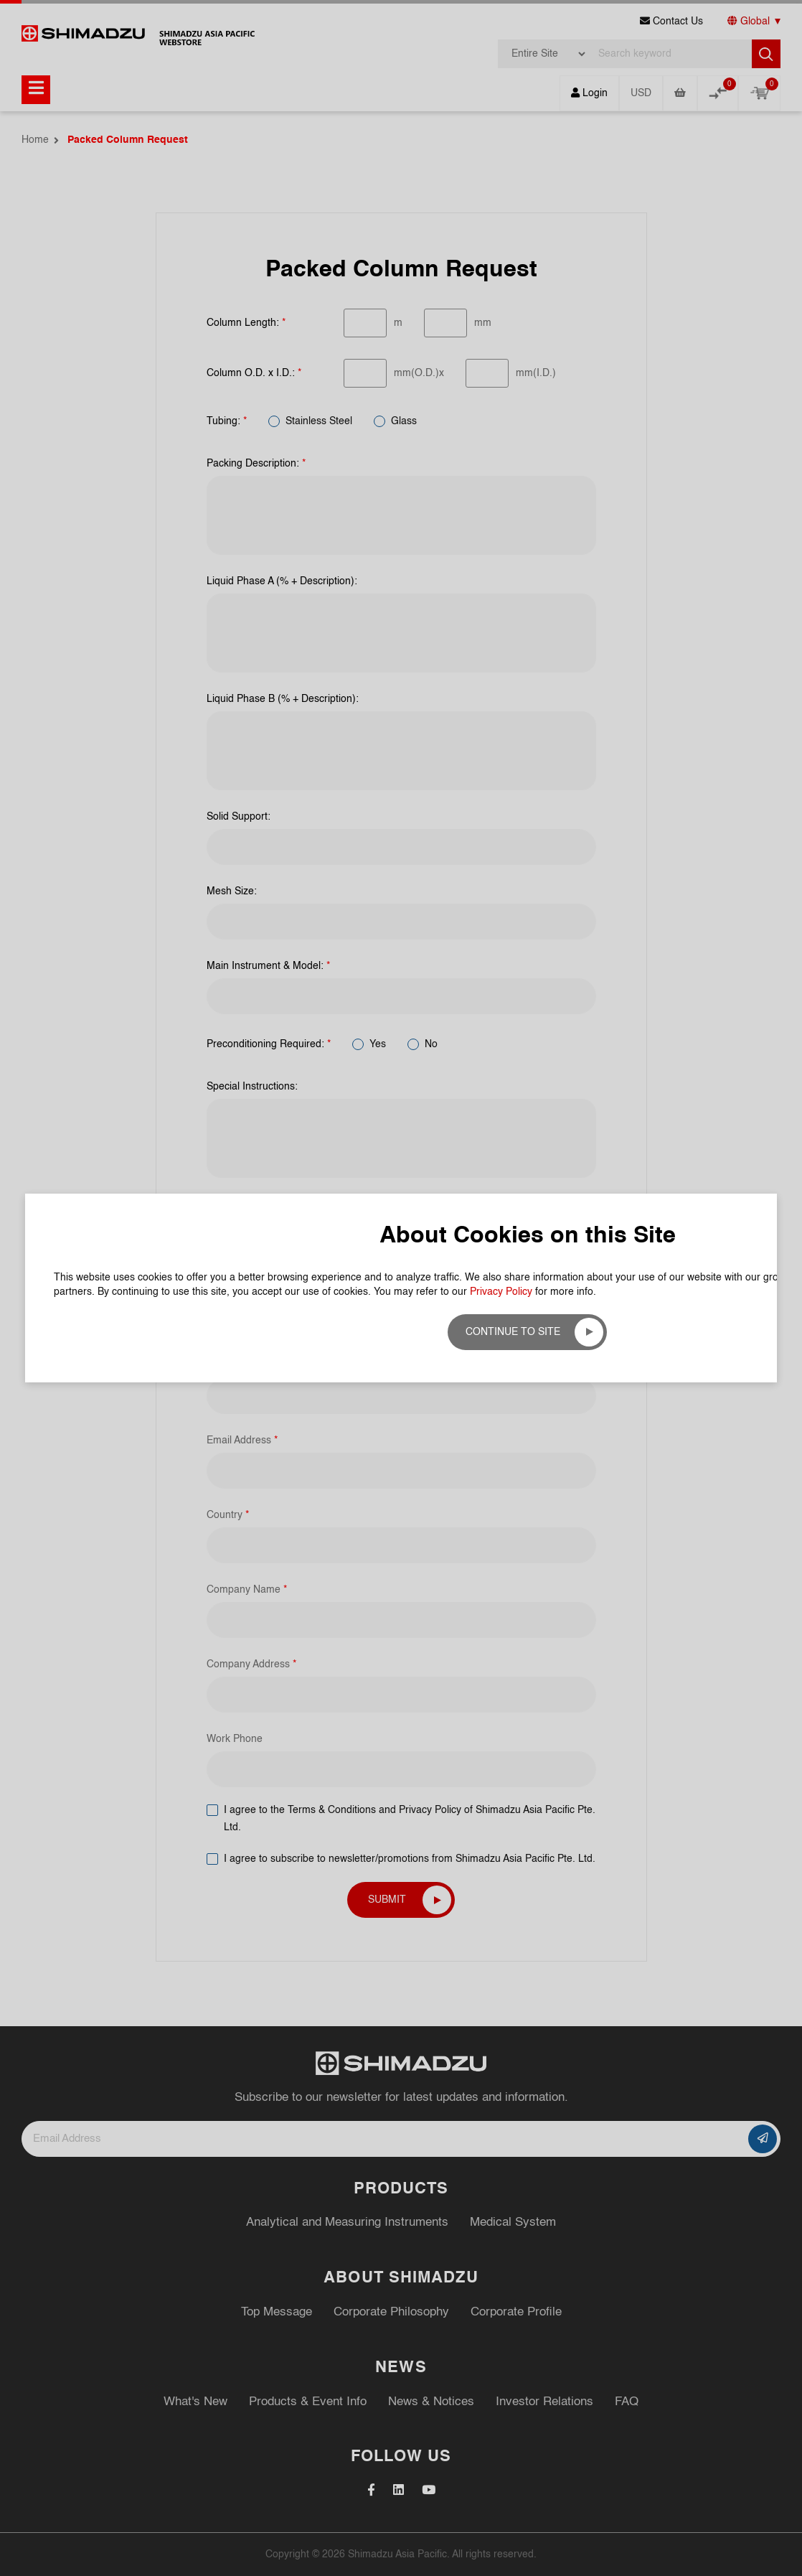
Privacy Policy (501, 1292)
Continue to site (513, 1332)
